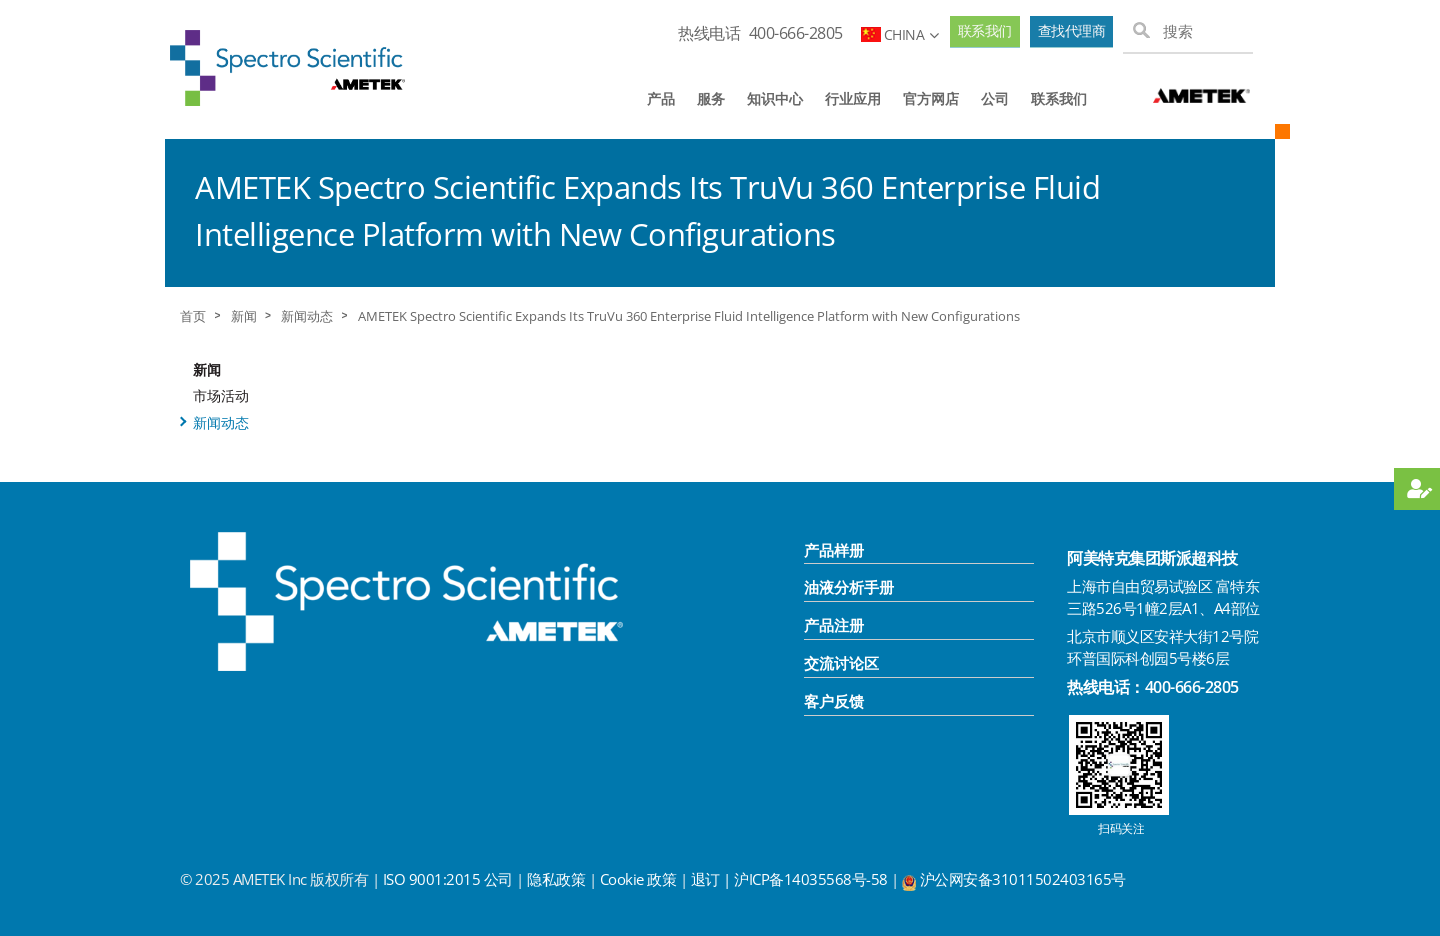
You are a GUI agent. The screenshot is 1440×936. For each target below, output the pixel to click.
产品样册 (834, 550)
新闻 (244, 316)
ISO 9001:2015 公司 (448, 879)
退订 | (713, 879)
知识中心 (775, 98)
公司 (995, 98)
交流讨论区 (841, 663)
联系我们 (985, 31)
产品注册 (834, 625)
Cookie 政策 (638, 879)
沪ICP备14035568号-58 (812, 879)
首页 (193, 316)
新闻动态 (307, 316)
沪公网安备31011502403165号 (1023, 879)
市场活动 (221, 395)
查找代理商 (1072, 31)
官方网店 (931, 98)
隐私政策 (556, 879)
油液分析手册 (849, 587)
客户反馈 (834, 701)
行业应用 (853, 98)
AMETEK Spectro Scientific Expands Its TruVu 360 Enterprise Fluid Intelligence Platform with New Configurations (689, 316)
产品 (661, 98)
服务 (711, 98)
